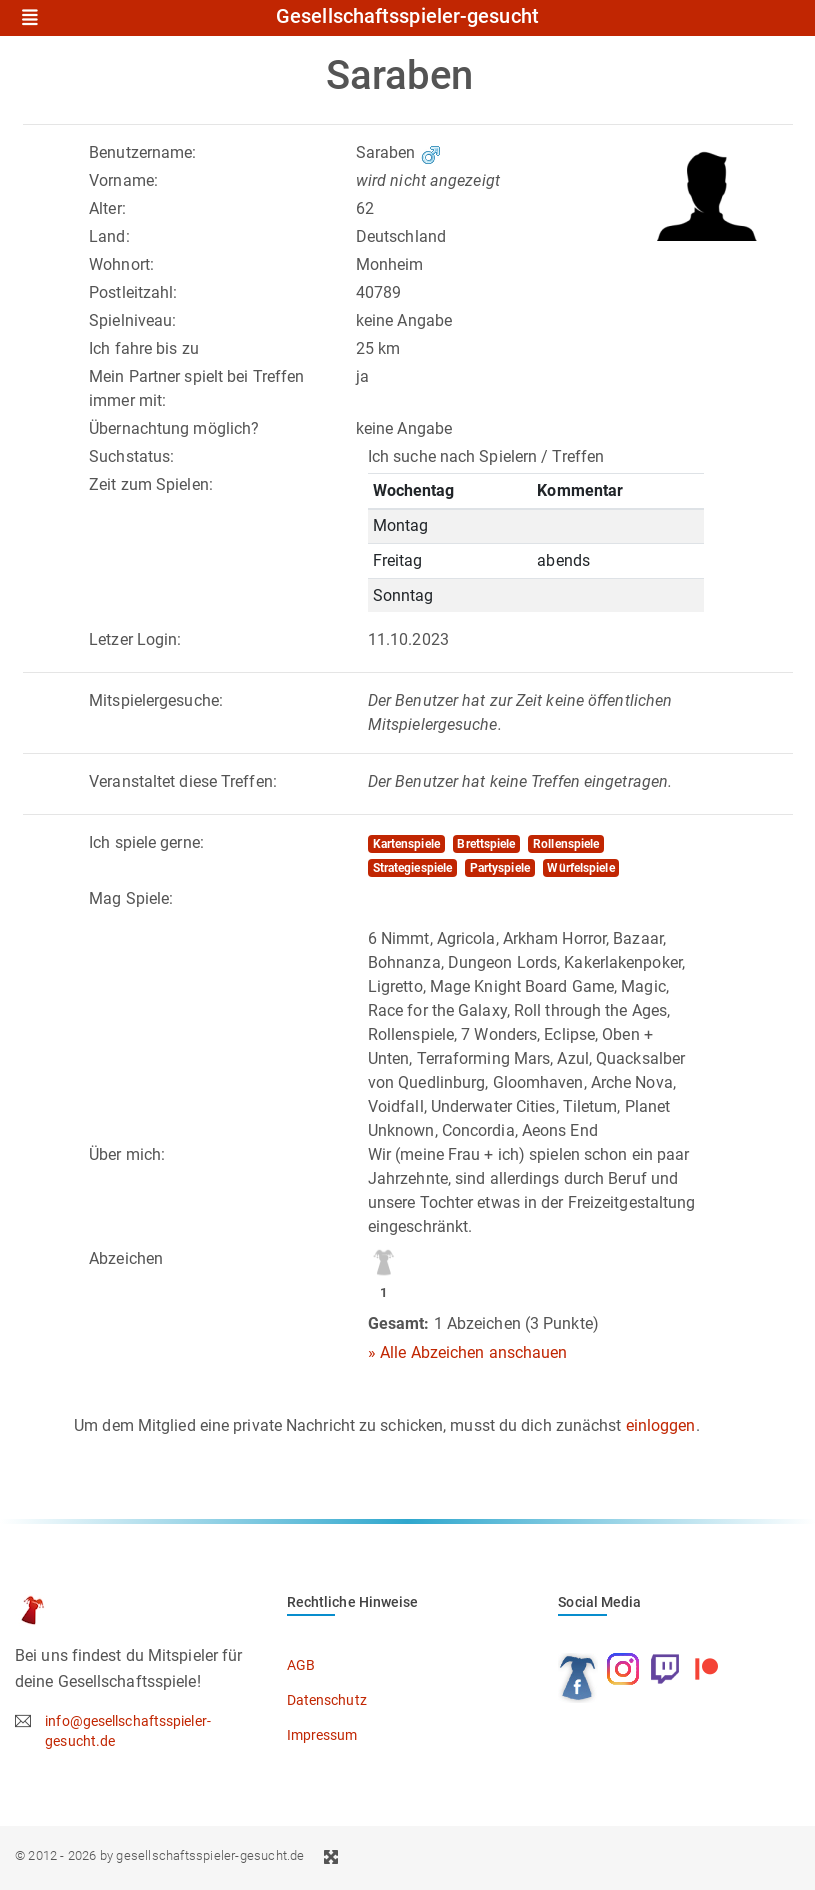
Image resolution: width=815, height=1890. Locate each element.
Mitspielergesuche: (156, 700)
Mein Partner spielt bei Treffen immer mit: (196, 388)
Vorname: (123, 180)
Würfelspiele (580, 868)
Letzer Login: (135, 639)
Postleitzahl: (133, 292)
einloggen (661, 1425)
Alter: (107, 208)
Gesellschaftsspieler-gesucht (407, 17)
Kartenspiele (406, 844)
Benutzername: (142, 152)
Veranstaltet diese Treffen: (183, 781)
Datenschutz (327, 1700)
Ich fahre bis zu (144, 348)
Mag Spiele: (131, 898)
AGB (301, 1665)
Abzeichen (126, 1258)
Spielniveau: (132, 320)
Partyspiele (500, 868)
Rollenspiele (566, 844)
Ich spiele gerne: (146, 842)
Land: (109, 236)
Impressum (322, 1735)
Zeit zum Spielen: (151, 484)
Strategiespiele (413, 868)
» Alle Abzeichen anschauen (468, 1352)
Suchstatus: (131, 456)
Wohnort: (121, 264)
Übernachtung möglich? (174, 428)
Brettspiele (486, 844)
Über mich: (127, 1154)
